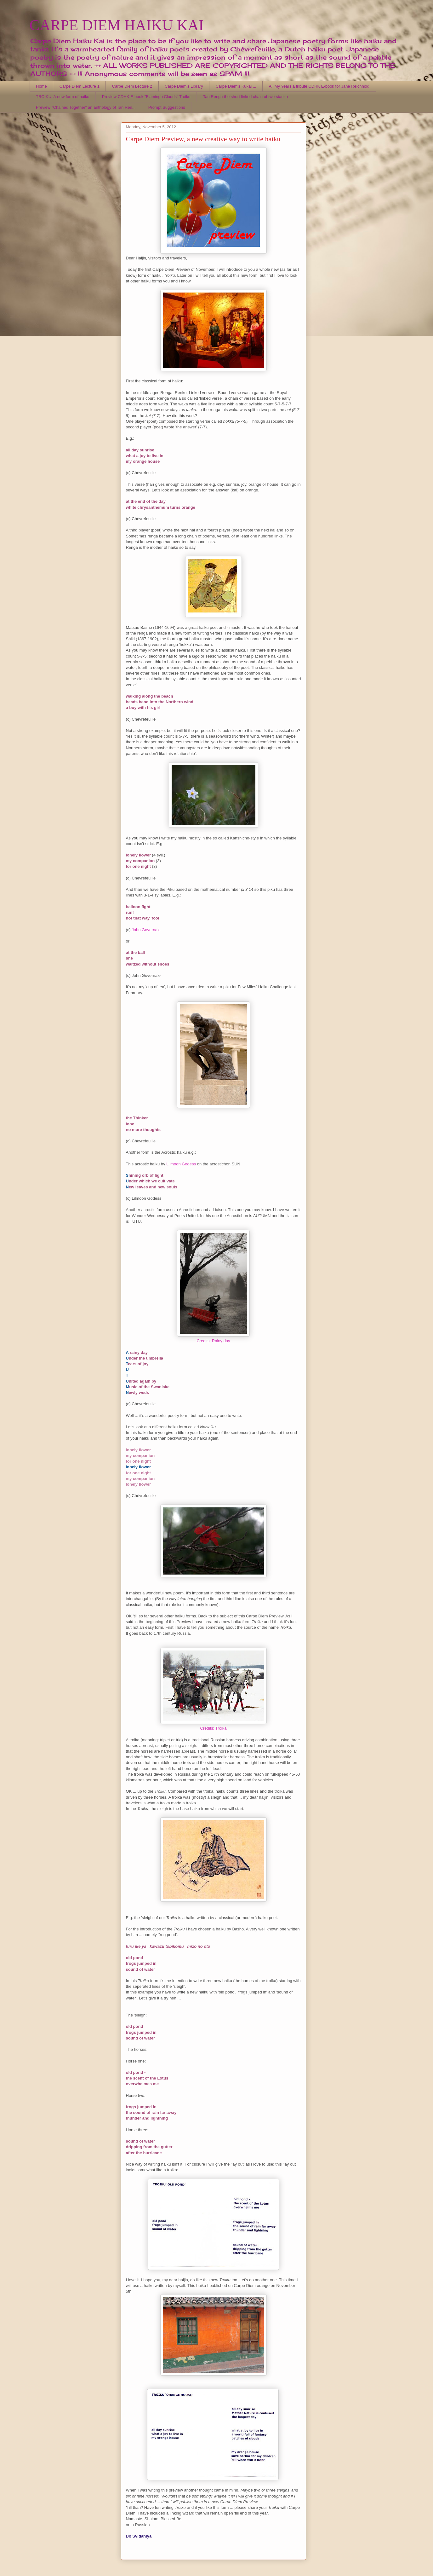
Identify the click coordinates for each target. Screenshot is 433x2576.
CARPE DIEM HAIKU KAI (117, 25)
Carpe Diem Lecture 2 (132, 86)
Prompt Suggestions (166, 107)
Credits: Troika (213, 1728)
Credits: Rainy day (213, 1340)
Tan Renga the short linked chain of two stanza (245, 96)
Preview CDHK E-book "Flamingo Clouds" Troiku (146, 96)
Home (41, 86)
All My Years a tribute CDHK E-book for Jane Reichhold (319, 86)
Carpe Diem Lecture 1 (80, 86)
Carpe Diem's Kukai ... (236, 86)
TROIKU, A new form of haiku (62, 96)
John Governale (146, 929)
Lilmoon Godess (181, 1164)
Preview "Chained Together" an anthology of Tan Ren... (86, 107)
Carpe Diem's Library (184, 86)
